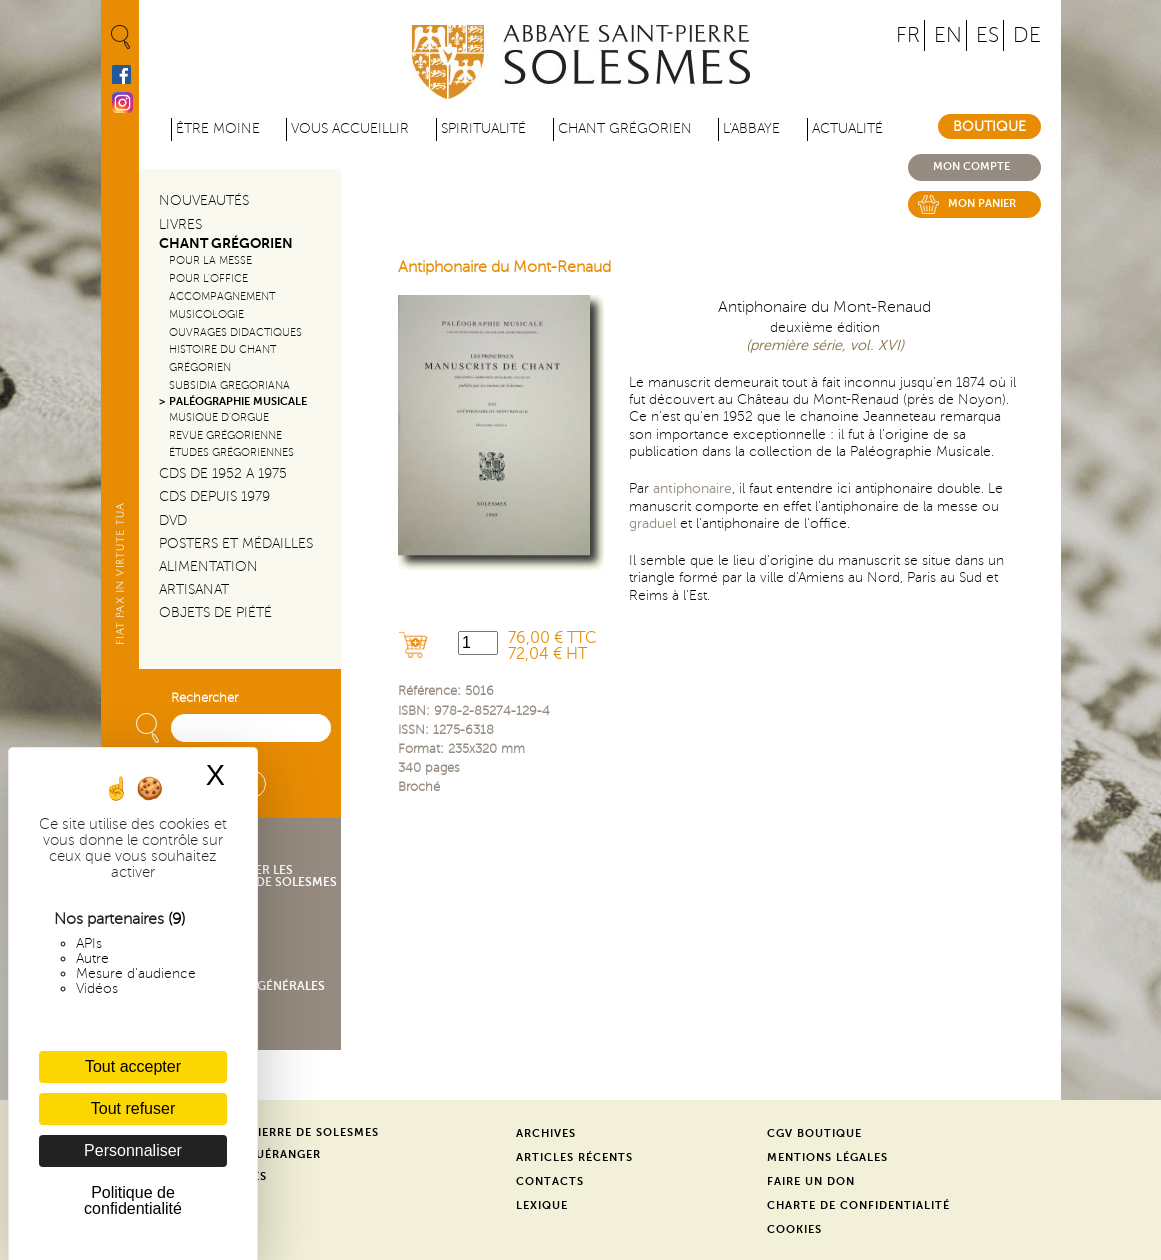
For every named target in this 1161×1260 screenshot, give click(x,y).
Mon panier (982, 203)
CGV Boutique (814, 1133)
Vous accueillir (350, 128)
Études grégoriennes (231, 452)
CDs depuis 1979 (214, 496)
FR (908, 35)
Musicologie (206, 314)
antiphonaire (692, 488)
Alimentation (208, 566)
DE (1027, 35)
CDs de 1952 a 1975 (223, 473)
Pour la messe (210, 260)
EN (948, 35)
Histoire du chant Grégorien (222, 358)
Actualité (847, 128)
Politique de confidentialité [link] (133, 1200)
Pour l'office (208, 278)
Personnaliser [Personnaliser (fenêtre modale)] (133, 1150)
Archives (546, 1133)
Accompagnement (222, 296)
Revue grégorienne (225, 435)
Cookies (794, 1229)
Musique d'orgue (219, 417)
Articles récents (574, 1157)
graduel (652, 523)
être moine (218, 128)
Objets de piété (215, 612)
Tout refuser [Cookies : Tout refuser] (133, 1108)
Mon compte (971, 166)
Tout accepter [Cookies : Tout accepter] (133, 1066)
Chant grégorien (625, 128)
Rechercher (204, 698)
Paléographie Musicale (238, 401)
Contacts (550, 1181)
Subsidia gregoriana (229, 385)
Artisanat (194, 589)
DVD (173, 520)
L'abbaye (751, 128)
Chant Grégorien (226, 243)
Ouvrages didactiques (235, 332)
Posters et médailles (236, 543)
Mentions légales (827, 1157)
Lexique (542, 1205)
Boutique (989, 126)
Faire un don (811, 1181)
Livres (180, 224)
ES (987, 35)
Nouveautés (204, 200)
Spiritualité (483, 128)
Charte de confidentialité (858, 1205)
